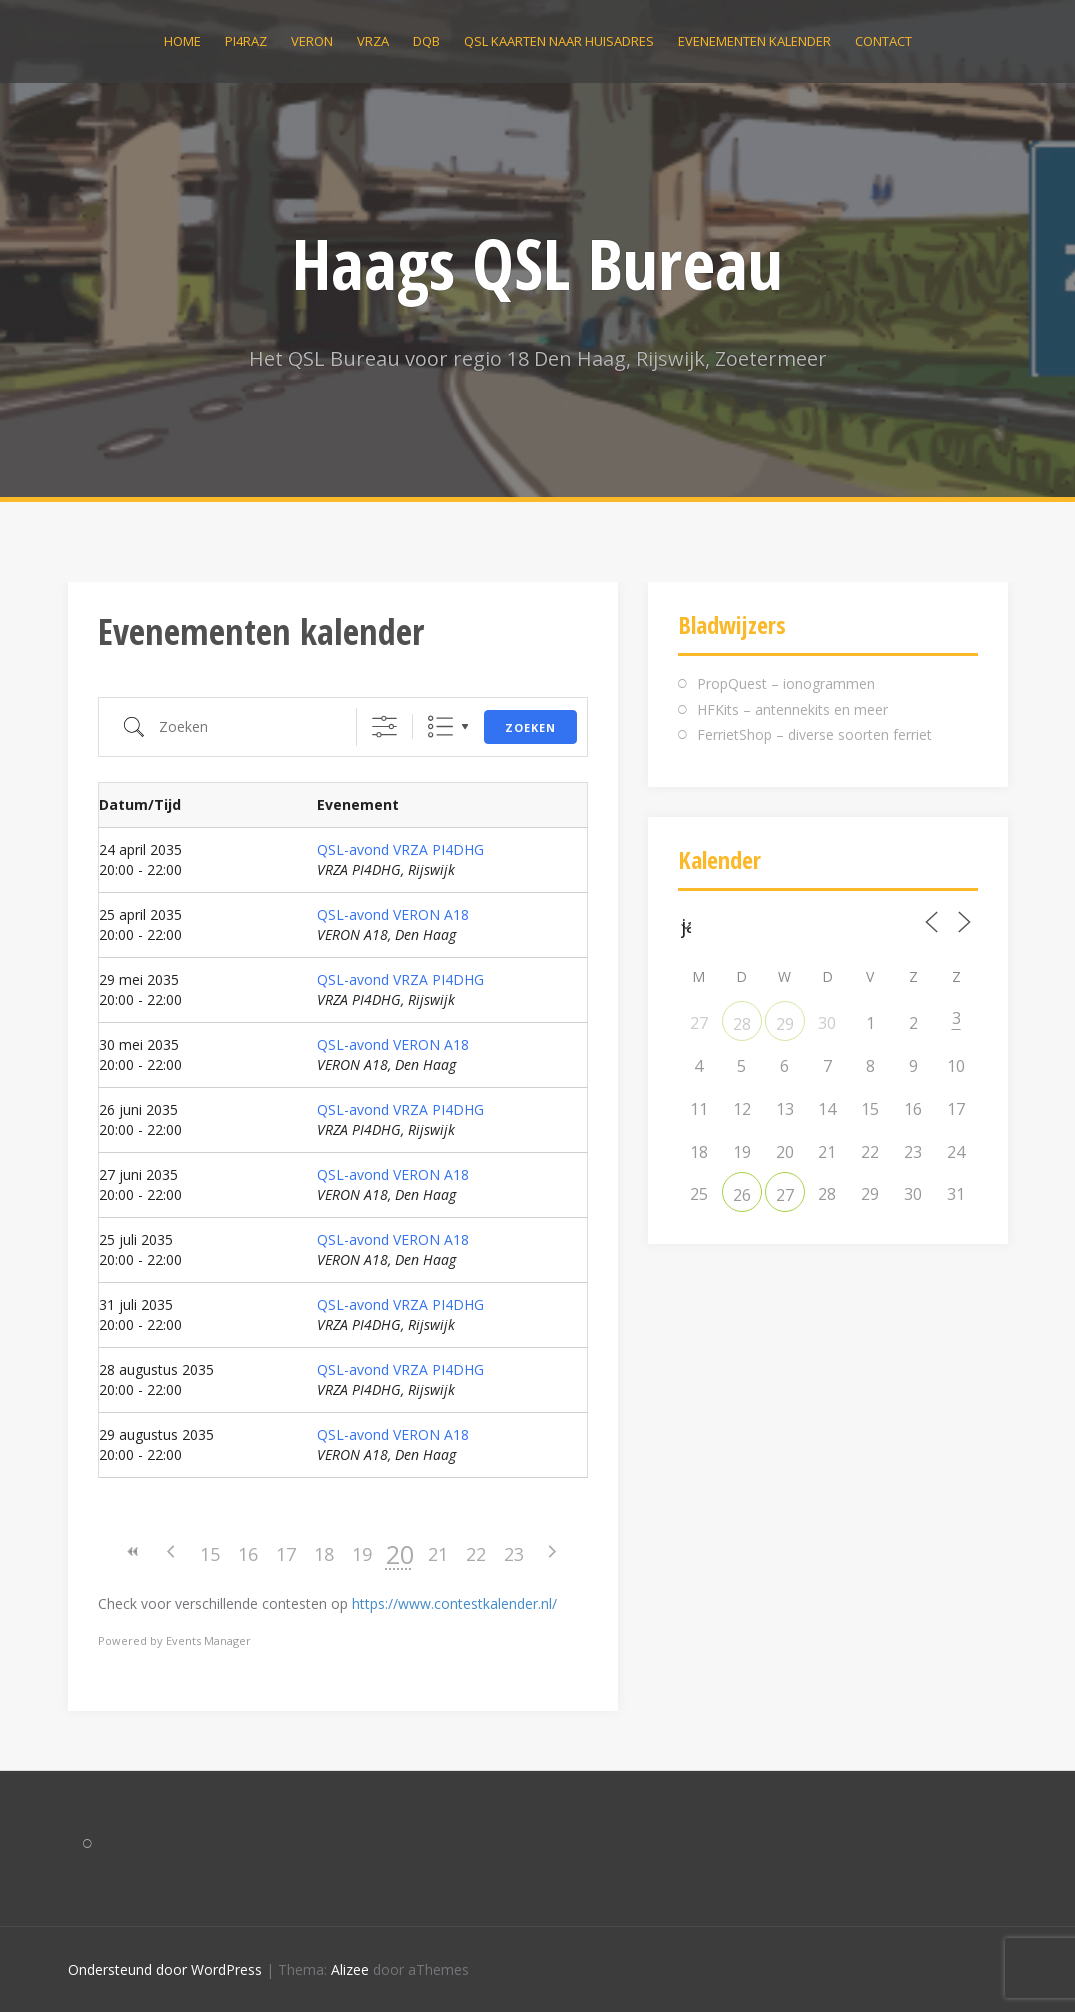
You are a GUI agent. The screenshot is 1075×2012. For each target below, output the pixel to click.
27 (785, 1195)
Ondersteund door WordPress (165, 1969)
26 (742, 1195)
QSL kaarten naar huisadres (559, 41)
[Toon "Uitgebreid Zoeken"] (384, 726)
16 (248, 1554)
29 (785, 1024)
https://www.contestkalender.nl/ (454, 1603)
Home (182, 41)
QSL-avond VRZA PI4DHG (400, 849)
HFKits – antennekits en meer (792, 709)
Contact (883, 41)
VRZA (373, 41)
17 (286, 1554)
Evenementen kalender (754, 41)
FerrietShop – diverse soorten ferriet (814, 734)
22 (476, 1554)
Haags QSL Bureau (537, 263)
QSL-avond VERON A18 (393, 914)
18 (324, 1554)
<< (134, 1551)
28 (742, 1024)
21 (438, 1554)
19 (362, 1554)
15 (210, 1554)
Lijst (440, 726)
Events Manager (208, 1640)
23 (514, 1554)
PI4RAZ (246, 41)
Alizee (350, 1969)
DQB (426, 41)
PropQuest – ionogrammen (786, 683)
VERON (312, 41)
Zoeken (530, 727)
